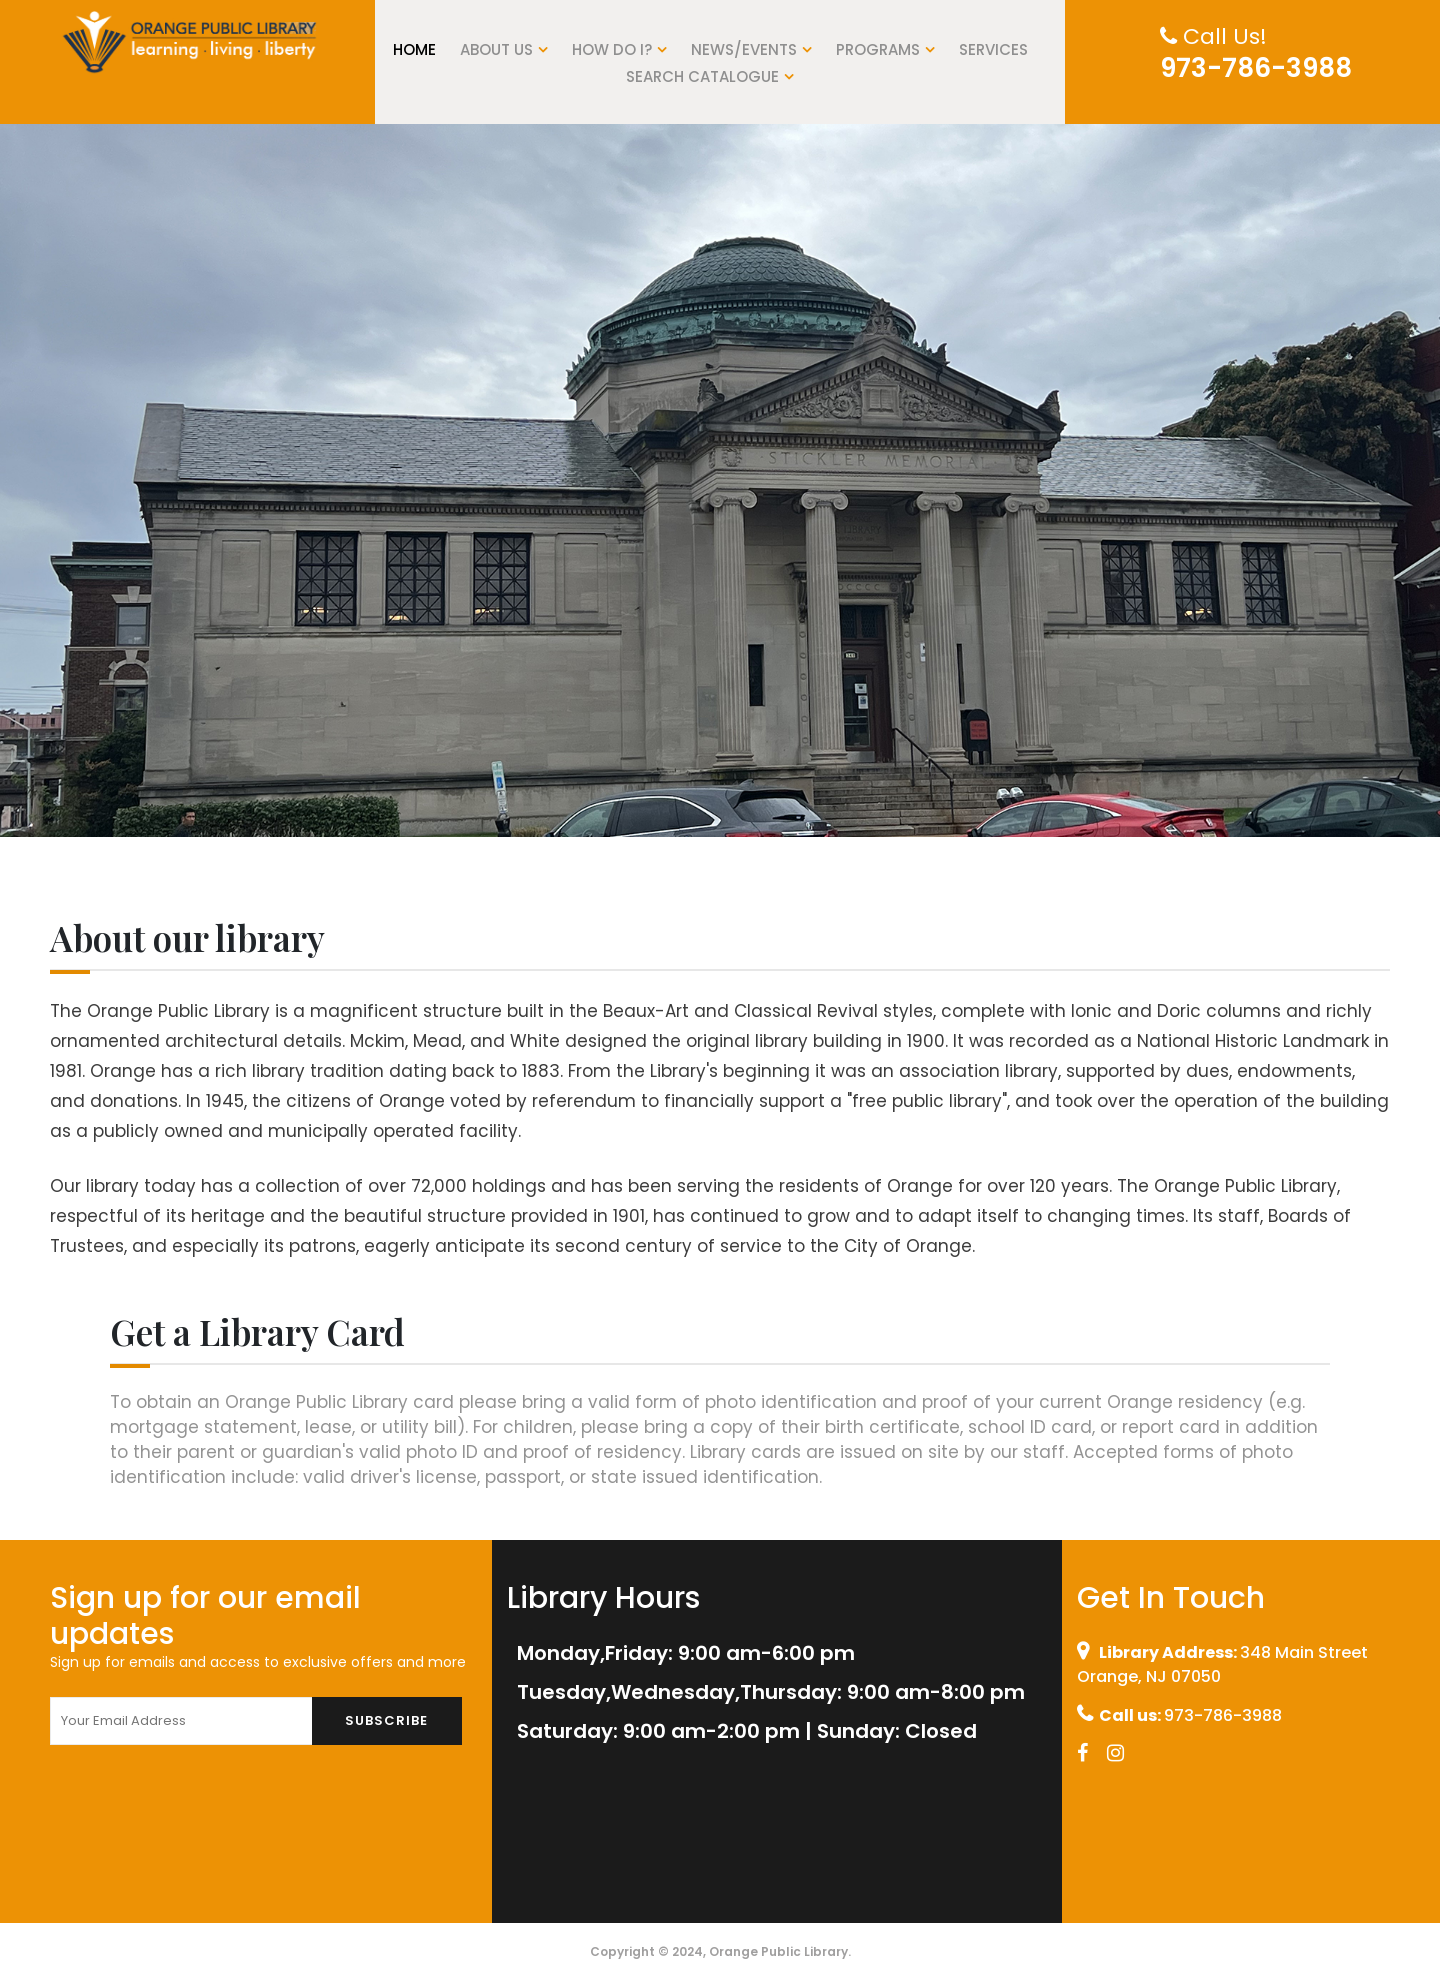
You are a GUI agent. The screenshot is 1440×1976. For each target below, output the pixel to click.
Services (993, 49)
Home (414, 49)
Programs (885, 49)
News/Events (751, 49)
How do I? (619, 49)
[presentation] (202, 1808)
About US (504, 49)
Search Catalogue (710, 76)
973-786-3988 (1256, 68)
